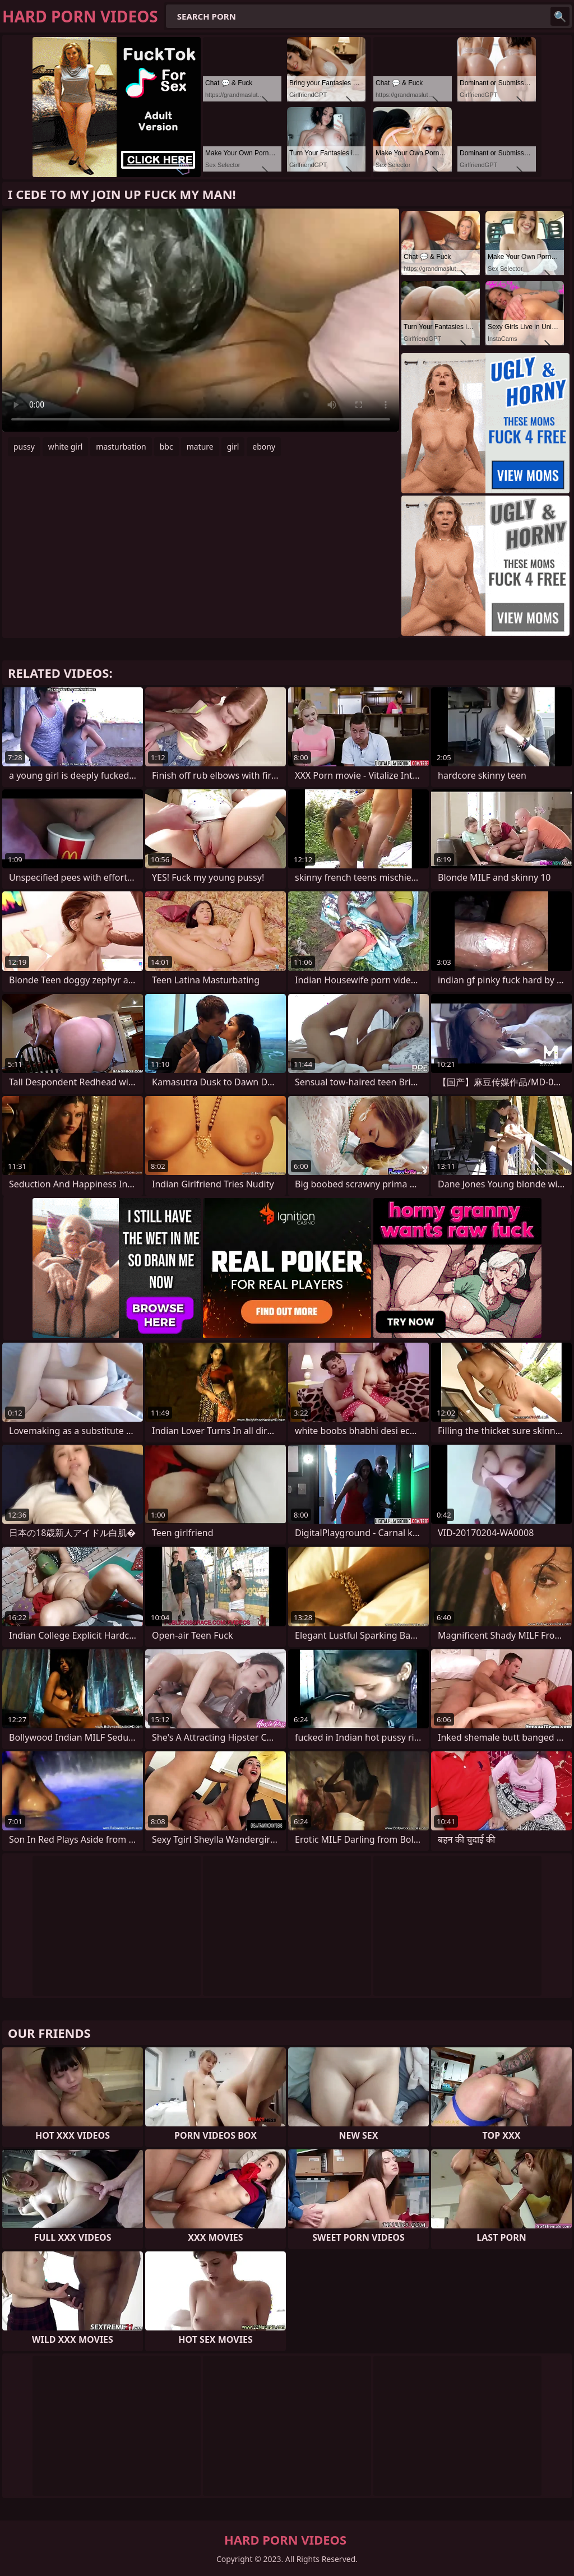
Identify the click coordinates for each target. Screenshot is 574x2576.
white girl (65, 446)
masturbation (121, 446)
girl (233, 446)
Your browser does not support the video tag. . (200, 320)
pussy (24, 446)
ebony (263, 446)
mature (200, 446)
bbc (166, 446)
